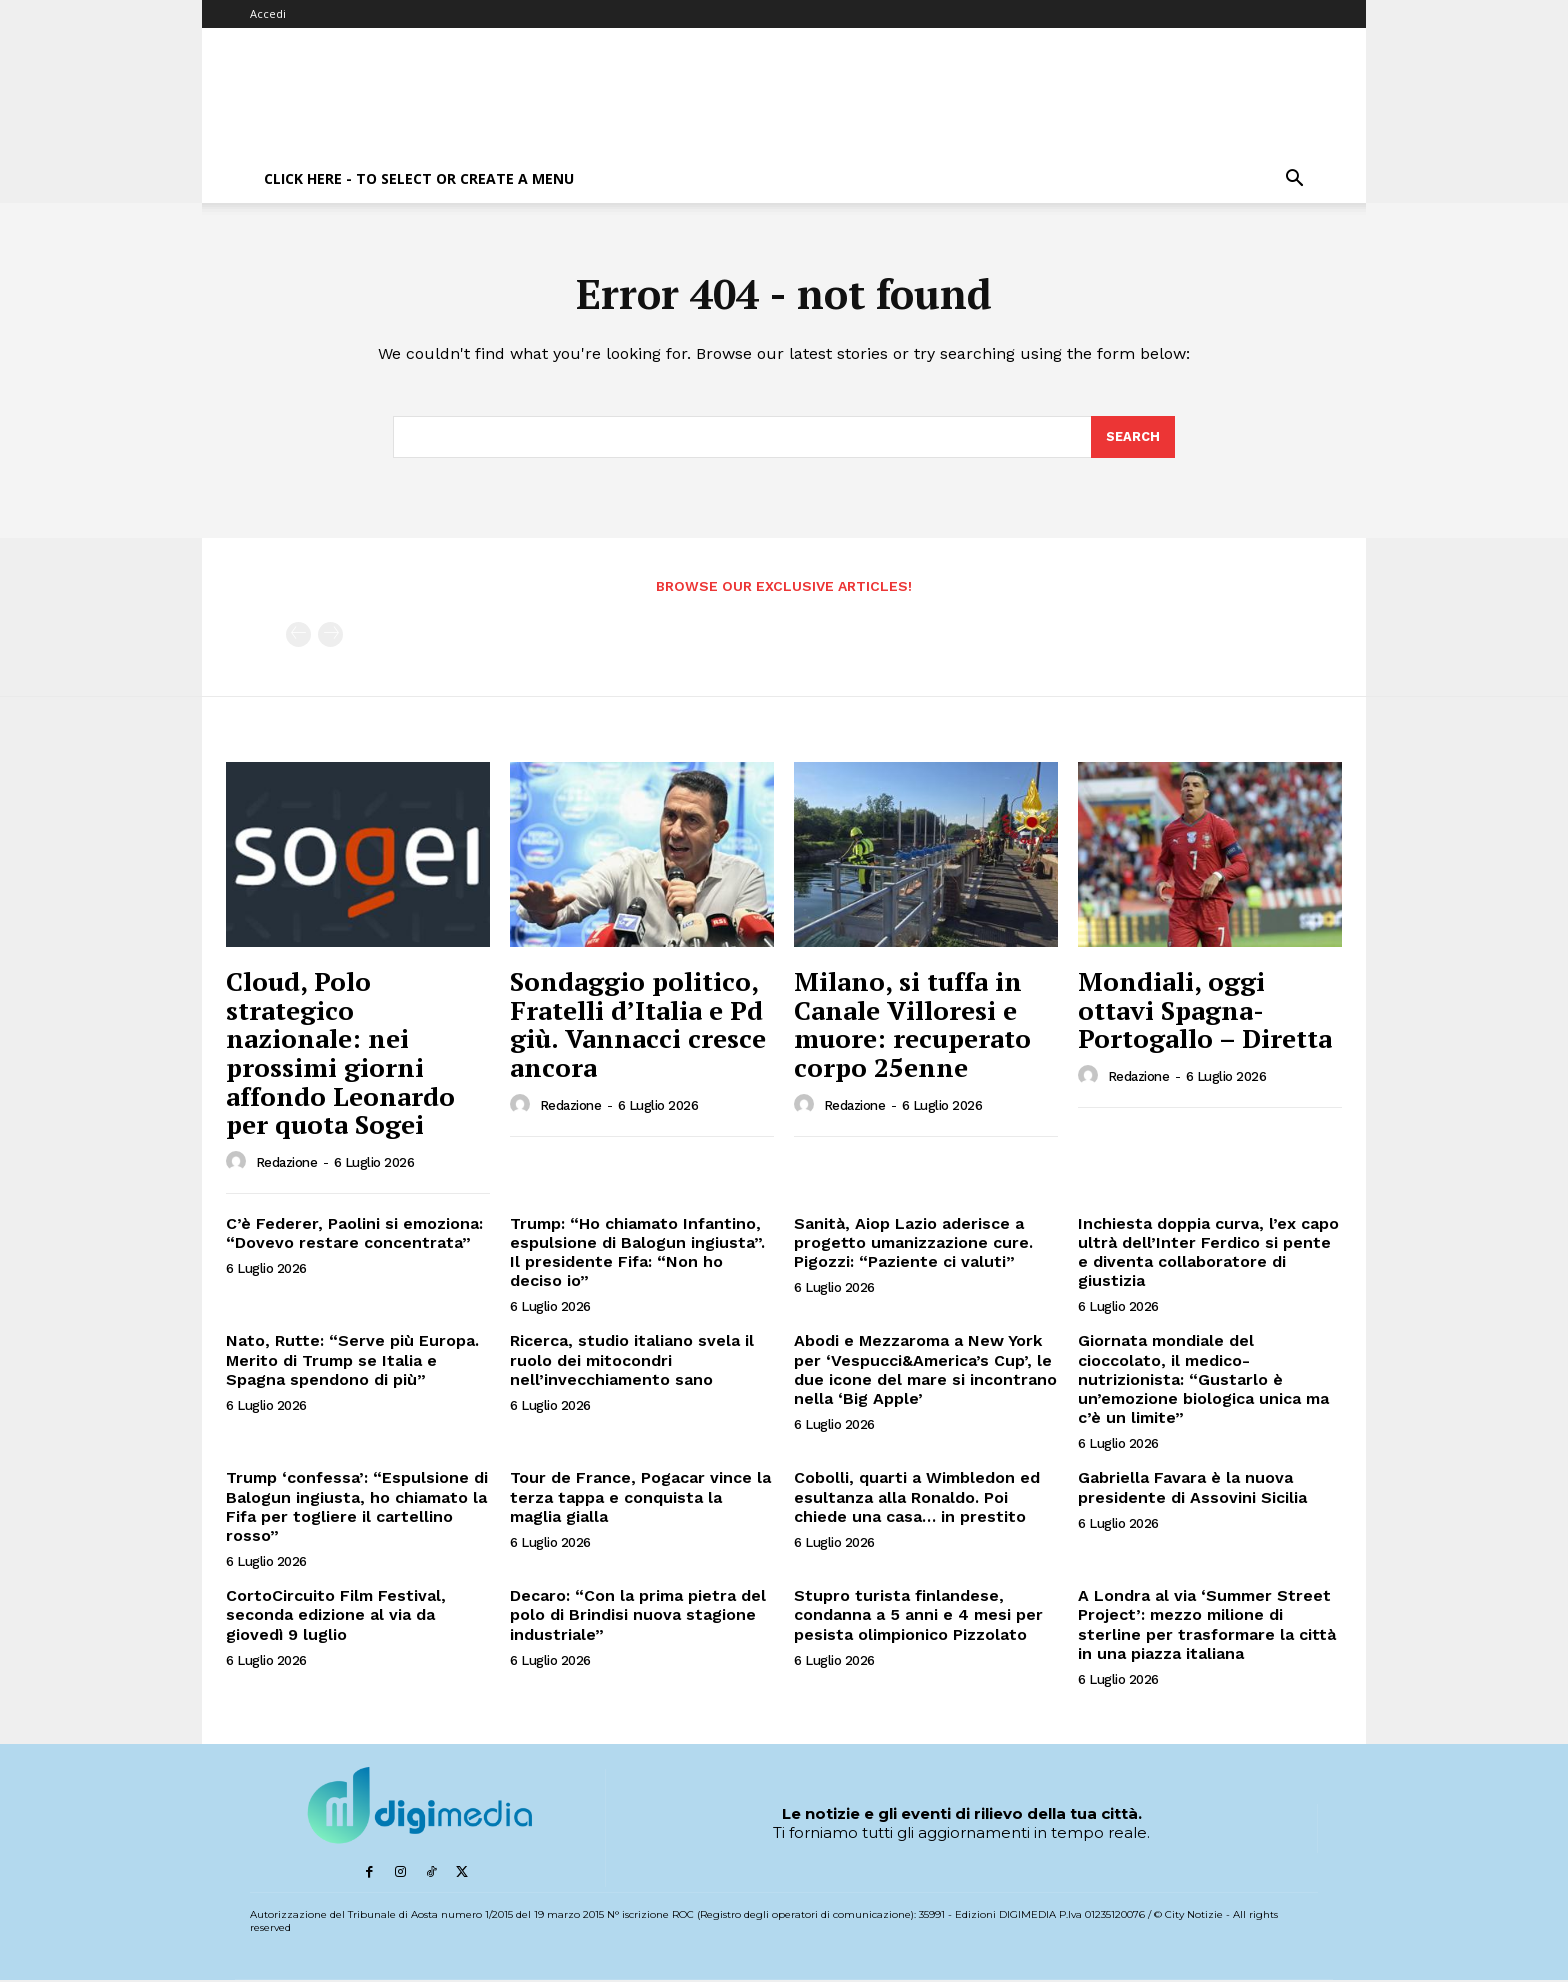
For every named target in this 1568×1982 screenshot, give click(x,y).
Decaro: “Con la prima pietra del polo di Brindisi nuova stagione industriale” (638, 1615)
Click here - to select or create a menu (419, 178)
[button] (1294, 180)
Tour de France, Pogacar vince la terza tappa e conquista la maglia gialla (640, 1498)
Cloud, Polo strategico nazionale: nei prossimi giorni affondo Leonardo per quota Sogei (340, 1053)
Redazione (287, 1163)
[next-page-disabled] (330, 636)
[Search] (1133, 438)
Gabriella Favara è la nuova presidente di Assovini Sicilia (1192, 1489)
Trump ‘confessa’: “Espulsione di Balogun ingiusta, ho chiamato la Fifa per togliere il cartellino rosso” (357, 1508)
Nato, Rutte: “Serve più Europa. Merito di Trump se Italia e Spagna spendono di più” (352, 1361)
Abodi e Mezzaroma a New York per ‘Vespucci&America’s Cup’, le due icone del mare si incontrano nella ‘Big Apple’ (925, 1371)
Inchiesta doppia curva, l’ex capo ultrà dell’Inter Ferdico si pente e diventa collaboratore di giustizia (1208, 1253)
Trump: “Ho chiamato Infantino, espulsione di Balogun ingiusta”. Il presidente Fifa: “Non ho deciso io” (637, 1253)
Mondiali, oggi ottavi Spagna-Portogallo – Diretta (1205, 1010)
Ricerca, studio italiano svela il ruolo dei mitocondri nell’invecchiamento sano (632, 1361)
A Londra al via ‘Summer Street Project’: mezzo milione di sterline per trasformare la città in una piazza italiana (1207, 1625)
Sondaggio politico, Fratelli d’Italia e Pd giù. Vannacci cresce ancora (638, 1025)
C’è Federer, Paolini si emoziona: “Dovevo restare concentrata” (354, 1234)
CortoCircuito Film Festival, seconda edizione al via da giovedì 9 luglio (336, 1615)
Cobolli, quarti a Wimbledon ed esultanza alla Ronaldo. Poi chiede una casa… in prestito (917, 1498)
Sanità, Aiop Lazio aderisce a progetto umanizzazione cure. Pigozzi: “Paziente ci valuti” (913, 1243)
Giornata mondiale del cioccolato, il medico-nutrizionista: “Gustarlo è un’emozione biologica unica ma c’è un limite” (1203, 1381)
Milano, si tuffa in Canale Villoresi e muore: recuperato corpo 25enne (912, 1025)
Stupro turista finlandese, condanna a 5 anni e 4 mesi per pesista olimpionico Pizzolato (918, 1615)
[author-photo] (239, 1163)
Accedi (268, 13)
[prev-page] (298, 636)
